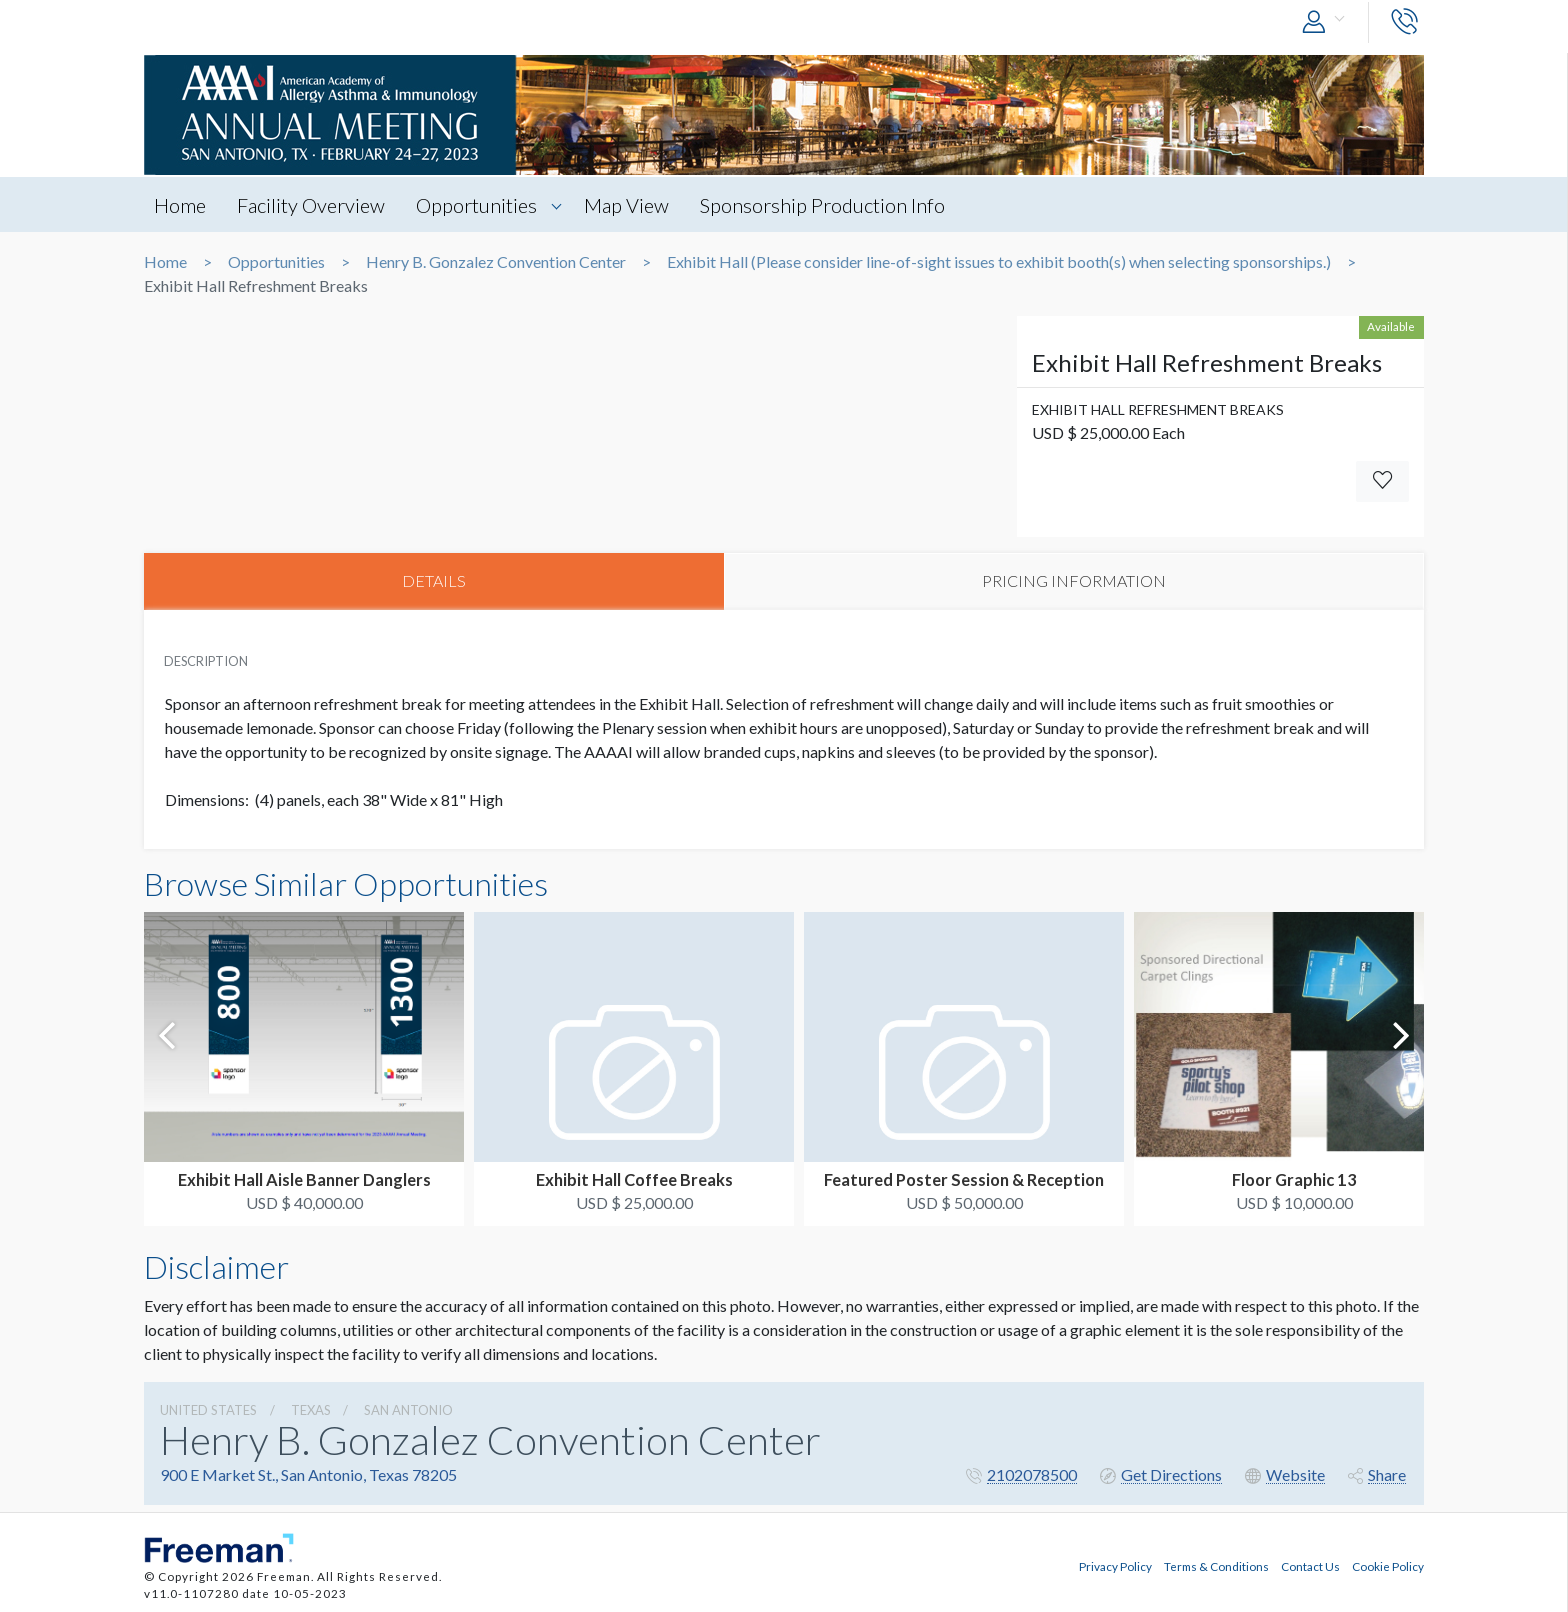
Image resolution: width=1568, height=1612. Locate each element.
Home (180, 205)
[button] (1328, 22)
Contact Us (1310, 1565)
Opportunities (480, 205)
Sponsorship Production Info (829, 205)
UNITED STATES (208, 1411)
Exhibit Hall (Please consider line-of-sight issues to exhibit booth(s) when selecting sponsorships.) (999, 262)
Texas (311, 1411)
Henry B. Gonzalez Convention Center (496, 262)
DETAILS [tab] (434, 581)
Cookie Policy (1388, 1565)
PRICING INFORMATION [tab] (1074, 581)
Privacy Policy (1115, 1565)
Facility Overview (313, 205)
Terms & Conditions (1216, 1565)
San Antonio (408, 1411)
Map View (631, 205)
